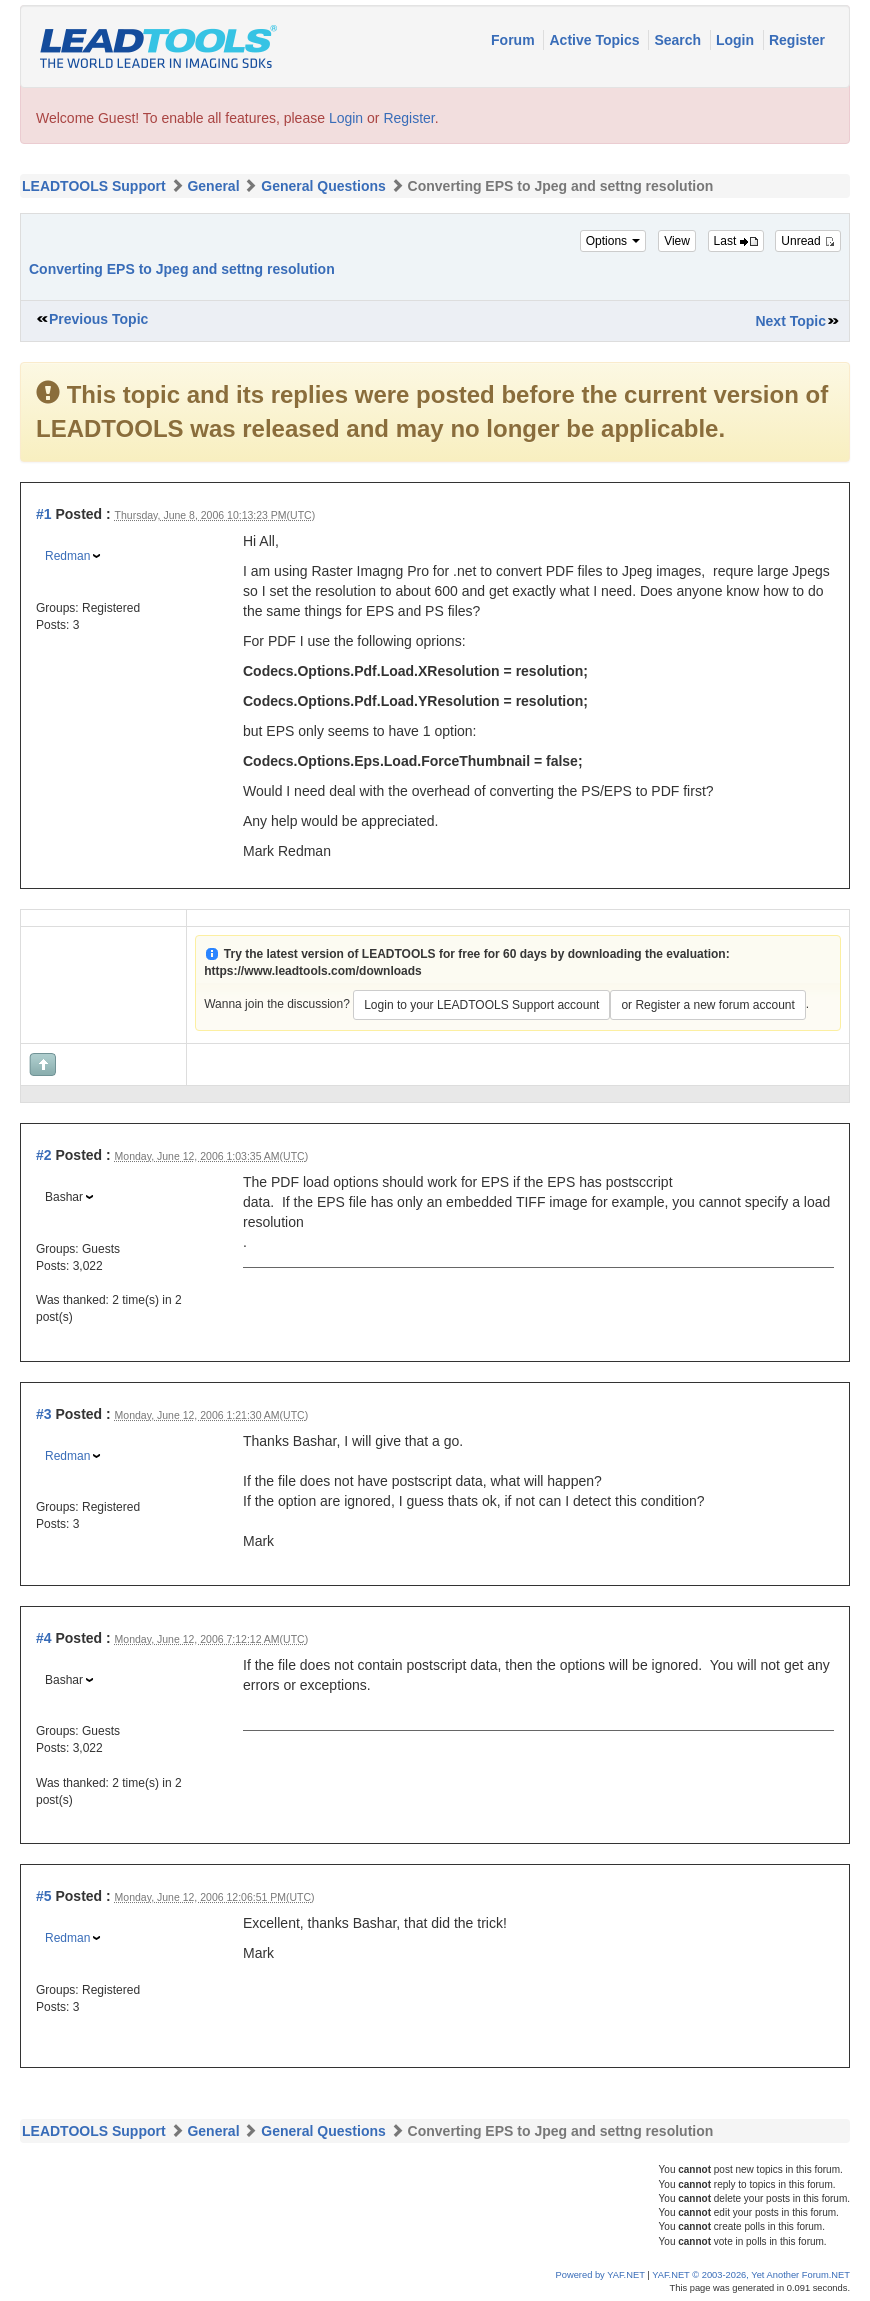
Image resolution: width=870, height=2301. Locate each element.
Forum (514, 40)
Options (613, 241)
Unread (808, 241)
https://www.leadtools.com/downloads (313, 971)
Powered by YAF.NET (600, 2275)
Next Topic (790, 321)
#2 (44, 1155)
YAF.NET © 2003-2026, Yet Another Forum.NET (751, 2275)
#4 (44, 1638)
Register (797, 40)
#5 (44, 1896)
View (677, 241)
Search (679, 40)
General (213, 186)
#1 (44, 514)
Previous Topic (98, 319)
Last (736, 241)
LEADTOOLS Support (94, 186)
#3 (44, 1414)
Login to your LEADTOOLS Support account (481, 1005)
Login (737, 40)
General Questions (323, 186)
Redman (67, 556)
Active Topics (596, 40)
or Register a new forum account (707, 1005)
